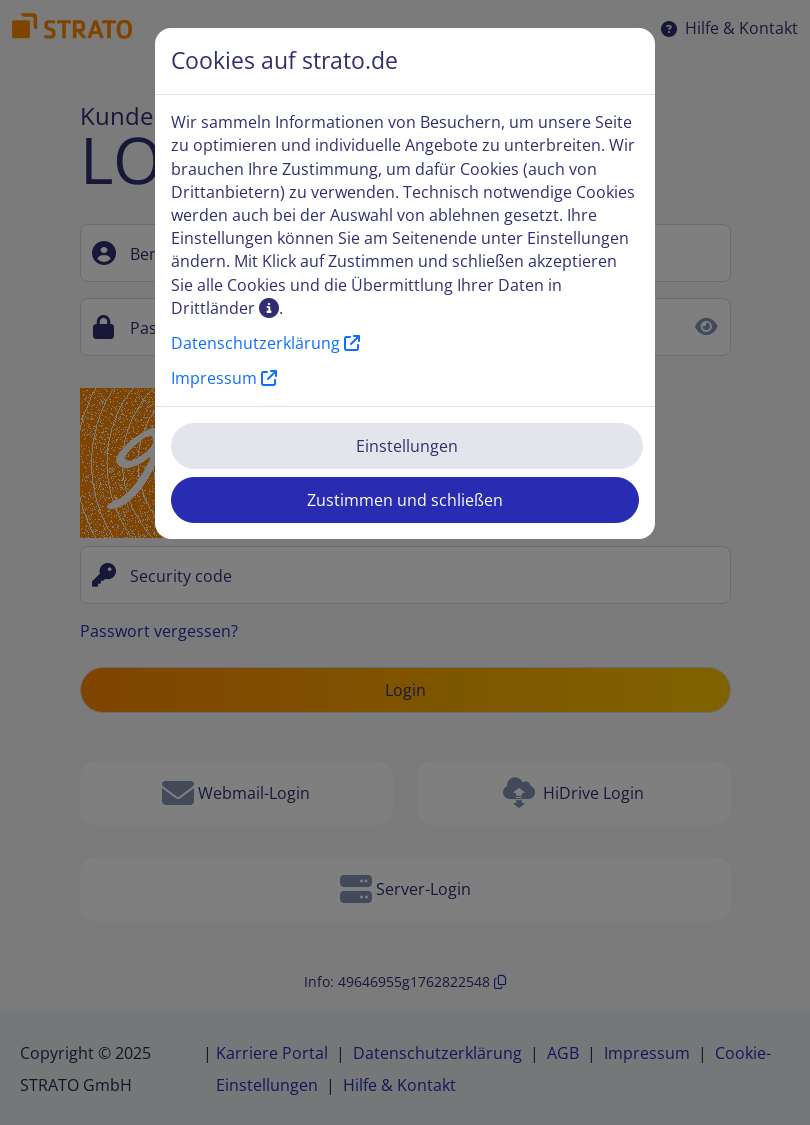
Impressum (224, 378)
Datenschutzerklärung (265, 343)
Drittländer (225, 308)
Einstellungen (407, 446)
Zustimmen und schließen (405, 500)
